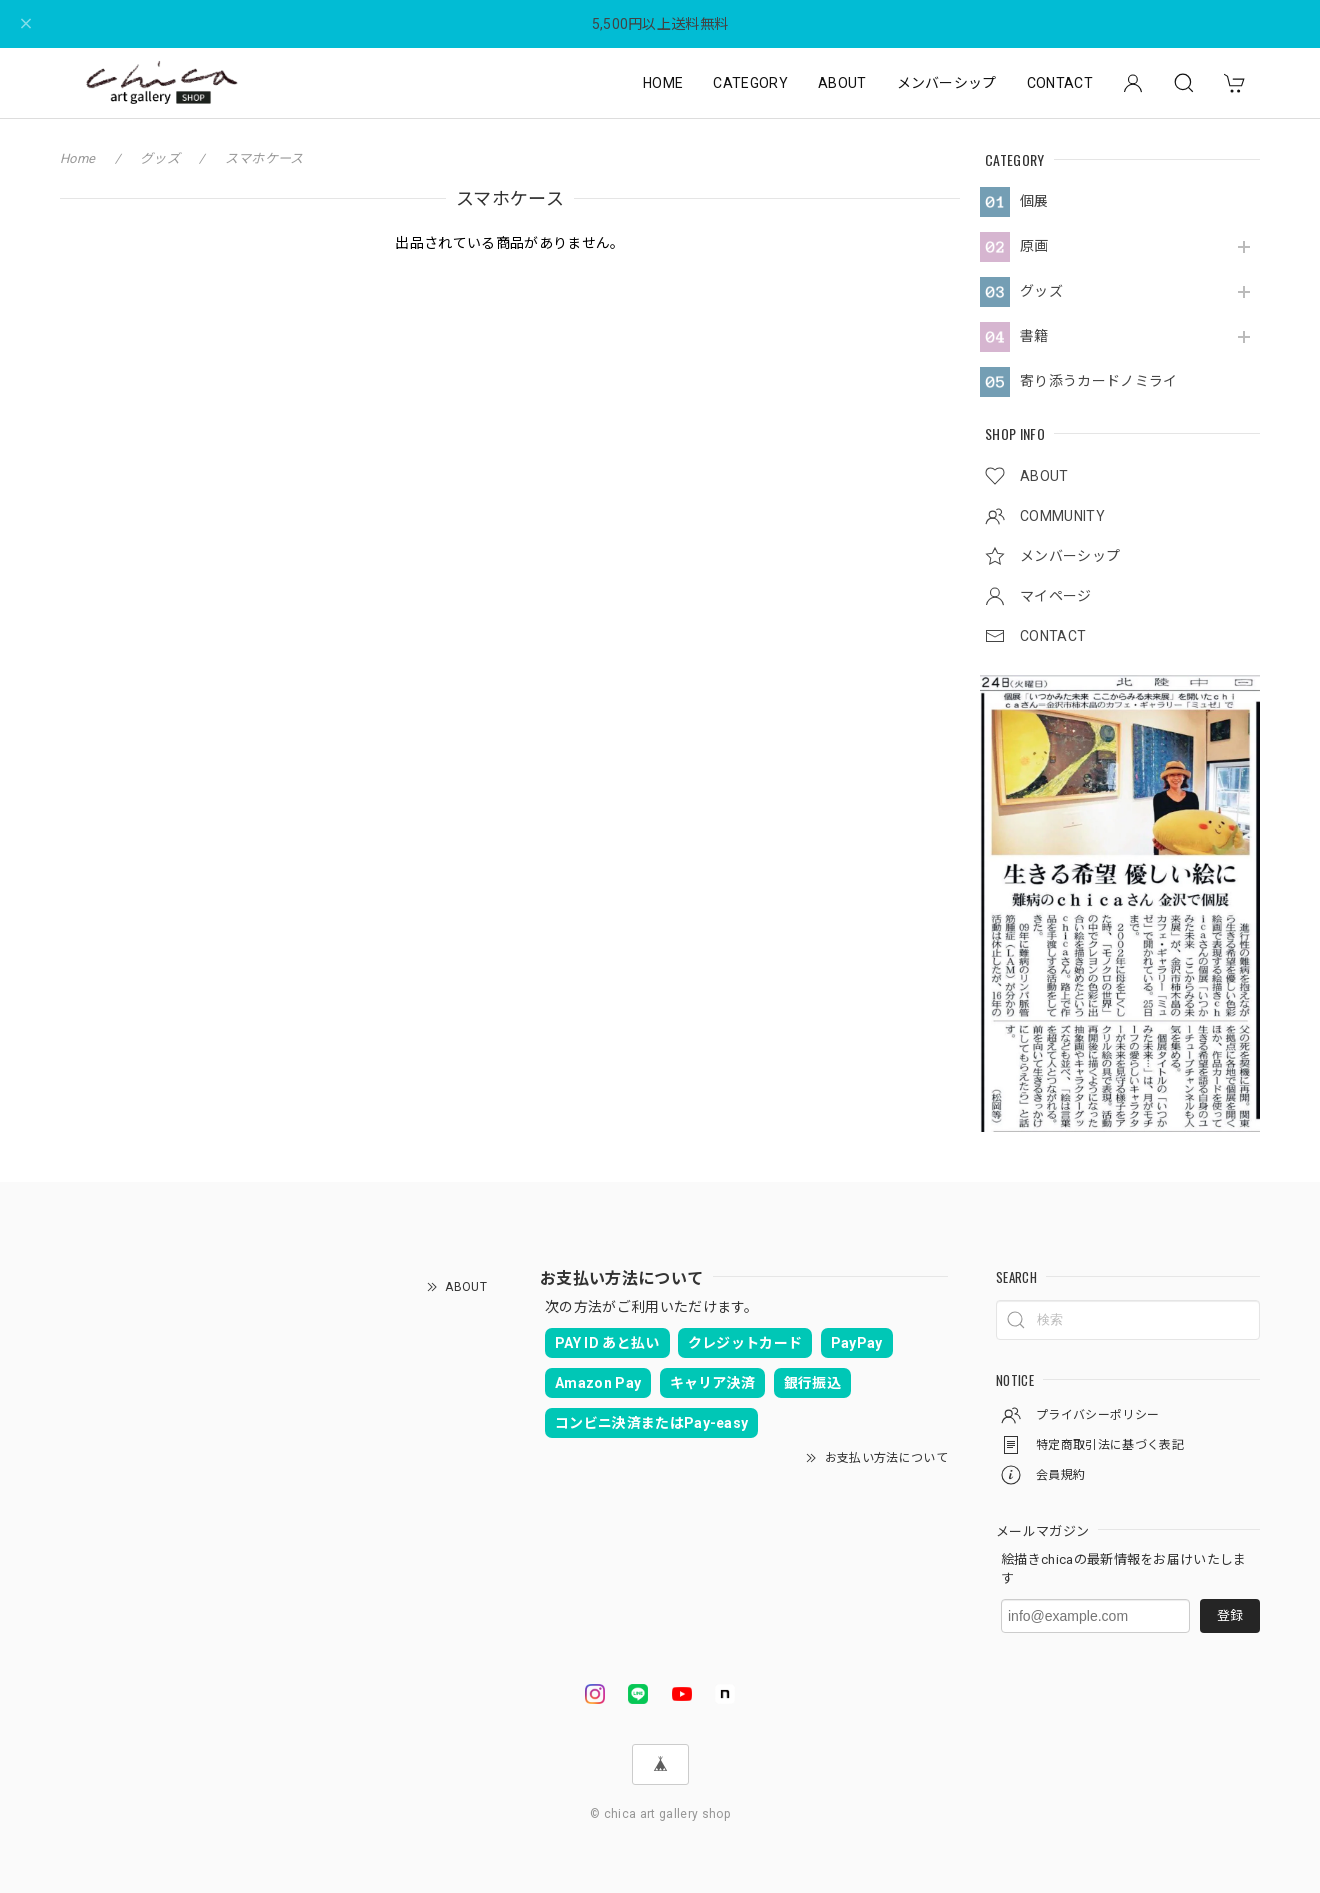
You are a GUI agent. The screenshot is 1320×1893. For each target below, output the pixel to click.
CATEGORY (750, 83)
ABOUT (842, 83)
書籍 (1034, 336)
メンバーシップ (947, 83)
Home (77, 158)
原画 (1034, 246)
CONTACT (1060, 83)
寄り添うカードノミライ (1099, 381)
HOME (663, 83)
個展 (1034, 201)
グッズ (1041, 291)
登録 (1230, 1615)
